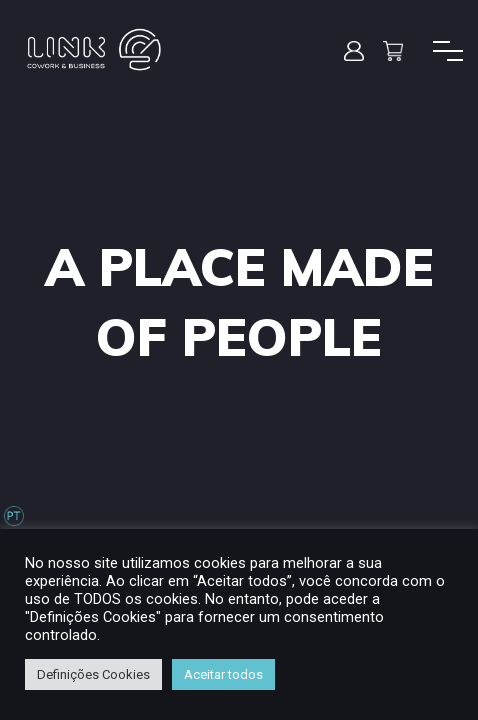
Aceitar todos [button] (223, 674)
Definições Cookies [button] (93, 674)
